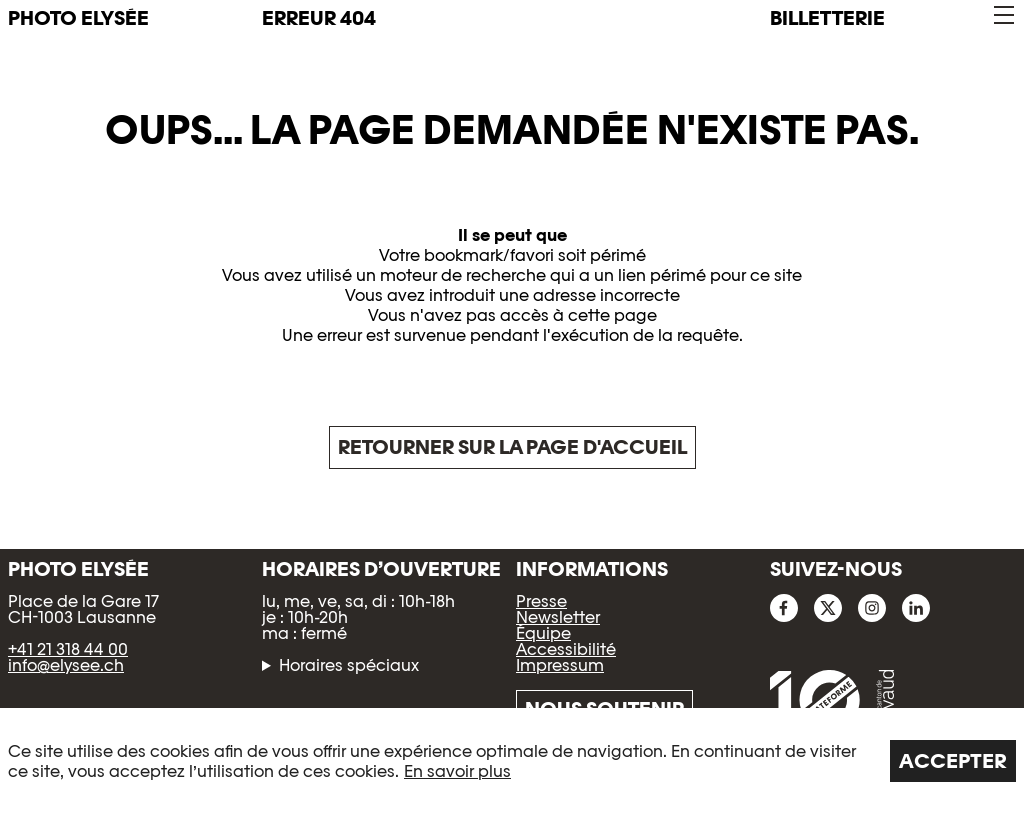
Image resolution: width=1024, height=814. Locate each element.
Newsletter (558, 617)
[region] (512, 761)
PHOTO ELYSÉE (78, 18)
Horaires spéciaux (349, 666)
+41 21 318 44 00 (68, 649)
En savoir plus (457, 771)
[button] (1002, 15)
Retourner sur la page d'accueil (512, 447)
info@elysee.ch (66, 665)
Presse (541, 601)
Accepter (953, 761)
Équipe (543, 633)
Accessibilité (566, 649)
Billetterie (827, 18)
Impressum (560, 665)
